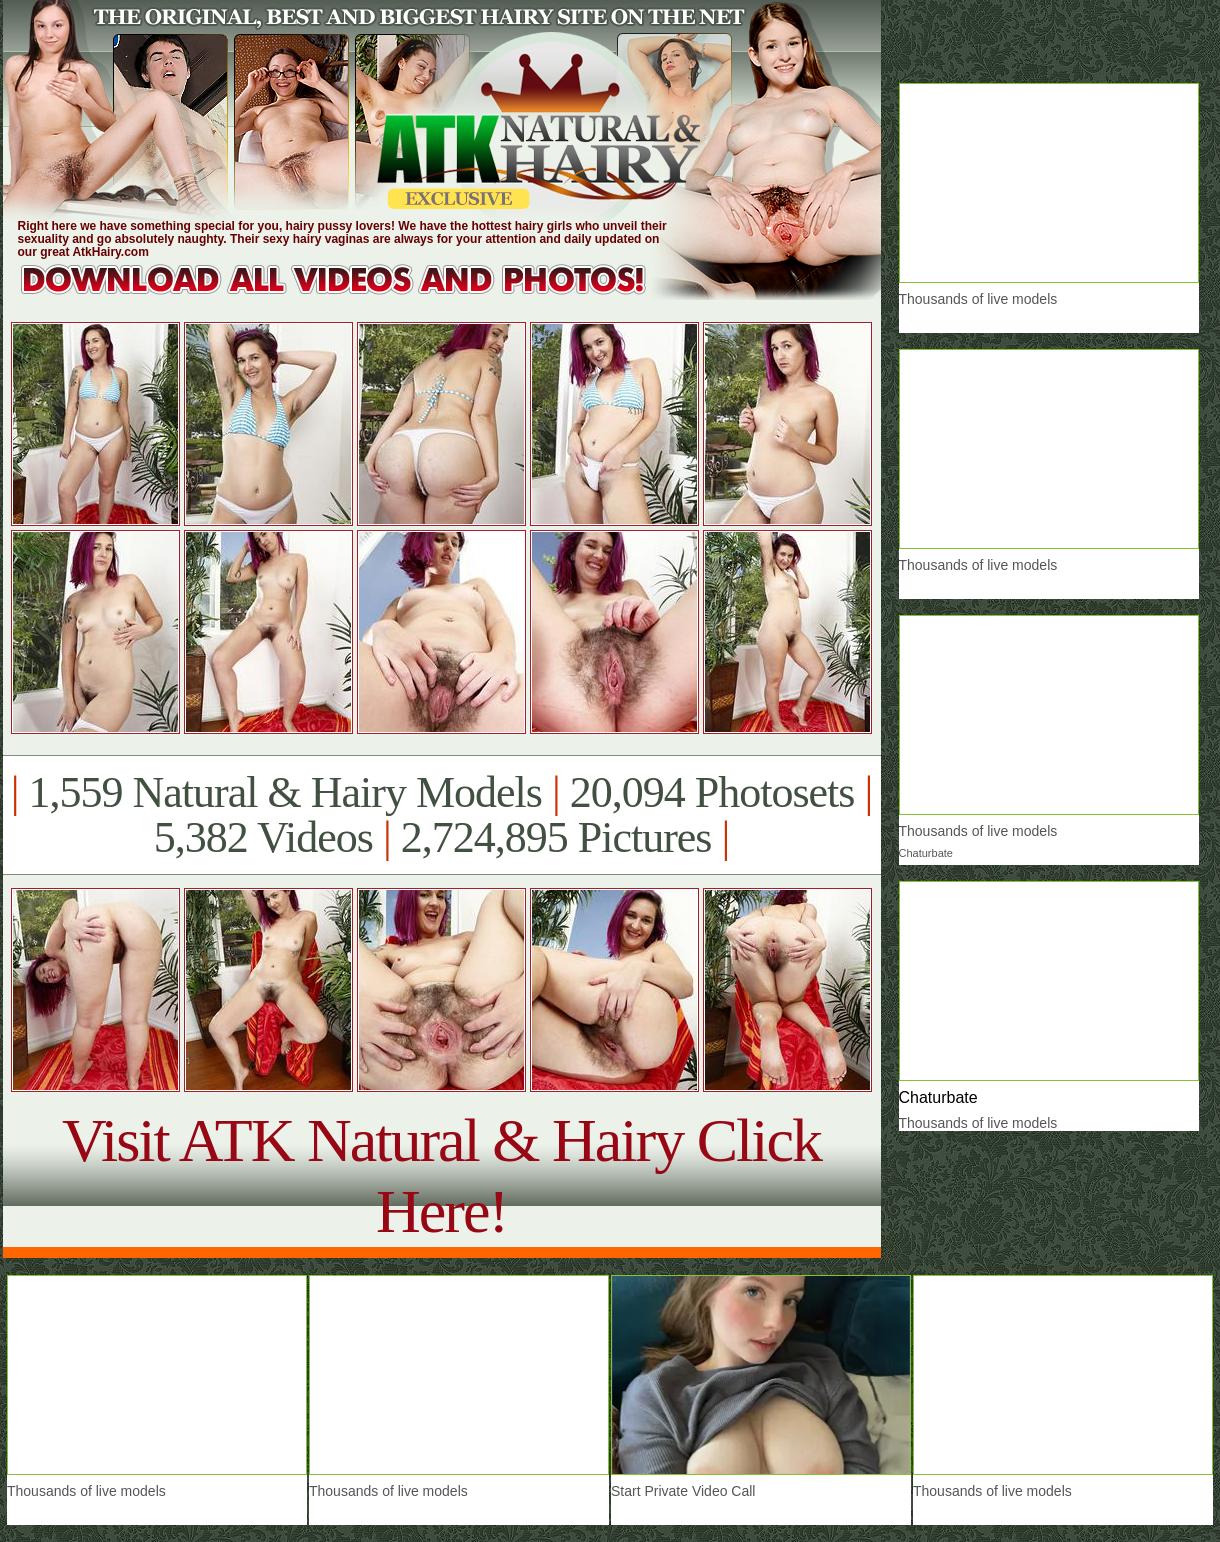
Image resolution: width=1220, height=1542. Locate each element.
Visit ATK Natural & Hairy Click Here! (441, 1175)
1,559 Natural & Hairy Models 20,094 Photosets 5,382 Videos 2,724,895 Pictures (441, 815)
